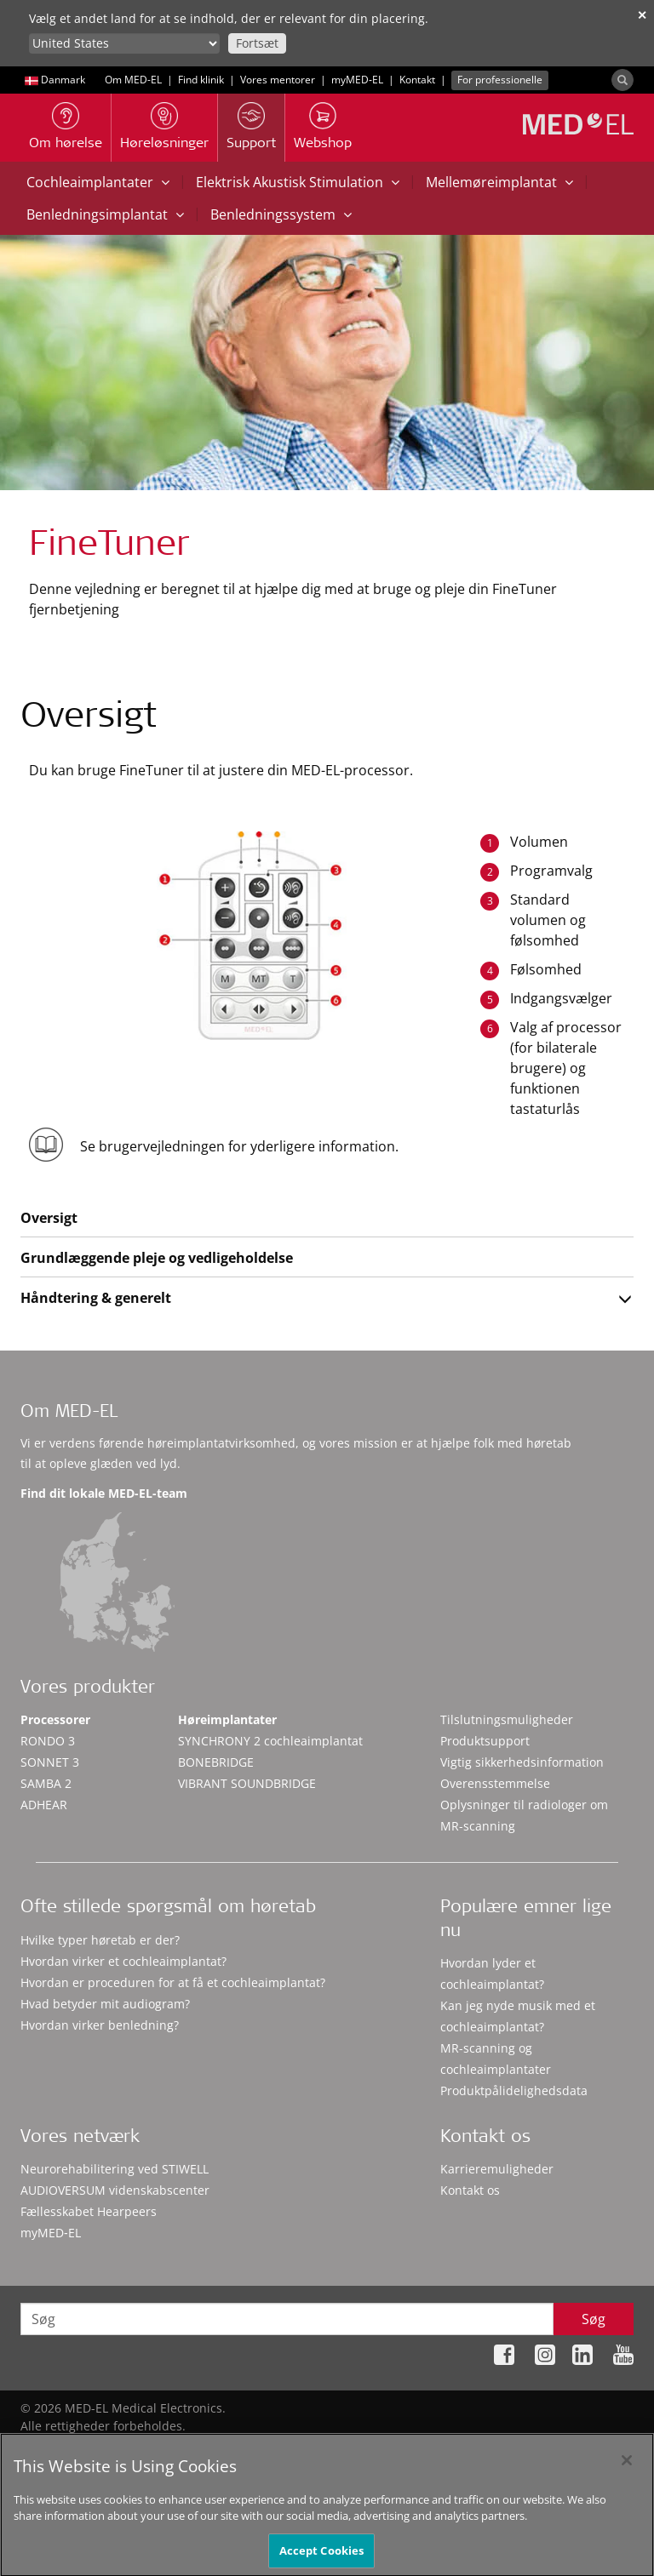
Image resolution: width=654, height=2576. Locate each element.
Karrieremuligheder (497, 2169)
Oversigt (48, 1217)
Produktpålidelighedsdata (514, 2090)
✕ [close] (642, 15)
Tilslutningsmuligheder (506, 1719)
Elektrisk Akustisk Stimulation (297, 182)
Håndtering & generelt (95, 1297)
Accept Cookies (321, 2556)
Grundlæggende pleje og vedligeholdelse (156, 1257)
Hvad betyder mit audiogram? (105, 2004)
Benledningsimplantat (105, 214)
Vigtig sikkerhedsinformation (522, 1762)
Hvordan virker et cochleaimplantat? (123, 1961)
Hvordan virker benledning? (99, 2025)
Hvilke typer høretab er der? (100, 1940)
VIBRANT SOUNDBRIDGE (247, 1783)
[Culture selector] (124, 43)
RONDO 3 (47, 1741)
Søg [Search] (593, 2319)
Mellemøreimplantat (499, 182)
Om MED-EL (133, 79)
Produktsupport (485, 1741)
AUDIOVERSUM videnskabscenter (114, 2190)
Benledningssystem (281, 214)
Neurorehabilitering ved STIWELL (114, 2169)
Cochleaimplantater (97, 182)
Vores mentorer (277, 79)
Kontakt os (470, 2190)
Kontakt (417, 79)
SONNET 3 (49, 1762)
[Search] (622, 80)
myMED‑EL (357, 79)
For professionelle (499, 79)
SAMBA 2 (46, 1783)
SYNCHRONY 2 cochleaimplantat (270, 1741)
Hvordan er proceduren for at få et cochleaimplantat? (172, 1982)
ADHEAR (43, 1804)
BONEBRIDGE (216, 1762)
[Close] (626, 2466)
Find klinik (201, 79)
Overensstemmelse (495, 1783)
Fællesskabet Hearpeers (88, 2211)
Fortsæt (257, 43)
